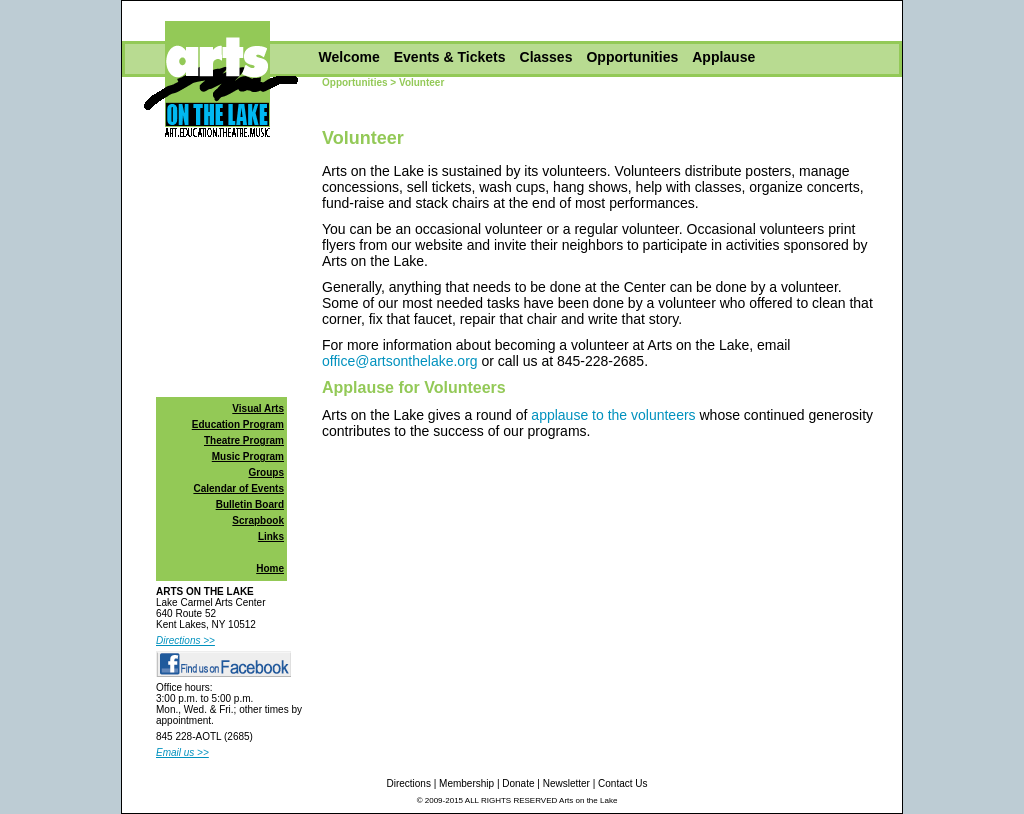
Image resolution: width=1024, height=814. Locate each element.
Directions (408, 783)
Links (271, 536)
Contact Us (622, 783)
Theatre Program (244, 440)
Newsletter (566, 783)
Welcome (349, 57)
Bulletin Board (250, 504)
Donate (518, 783)
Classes (546, 57)
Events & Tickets (450, 57)
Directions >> (185, 640)
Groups (266, 472)
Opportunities (632, 57)
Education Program (238, 424)
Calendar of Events (238, 488)
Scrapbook (258, 520)
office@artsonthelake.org (400, 361)
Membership (466, 783)
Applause (723, 57)
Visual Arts (258, 408)
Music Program (248, 456)
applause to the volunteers (613, 415)
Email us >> (182, 752)
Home (270, 568)
